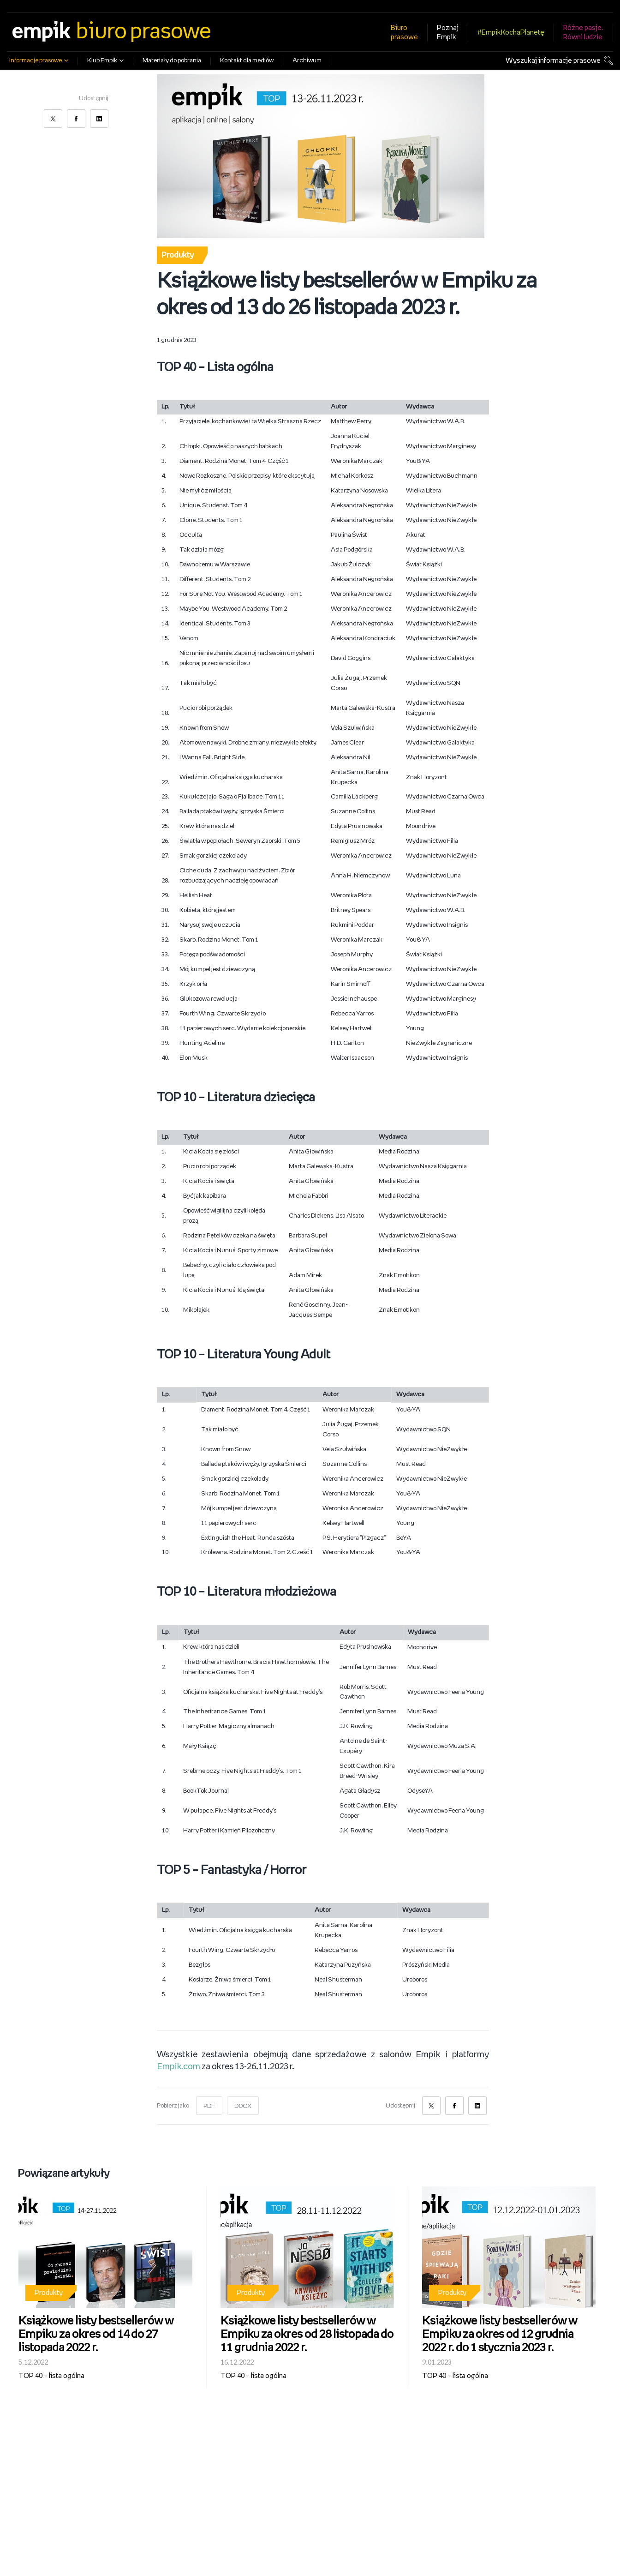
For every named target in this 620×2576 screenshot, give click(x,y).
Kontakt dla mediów (247, 61)
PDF (209, 2106)
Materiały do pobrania (172, 61)
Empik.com (179, 2067)
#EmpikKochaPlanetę (510, 32)
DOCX (243, 2106)
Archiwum (307, 61)
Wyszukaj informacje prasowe (553, 60)
